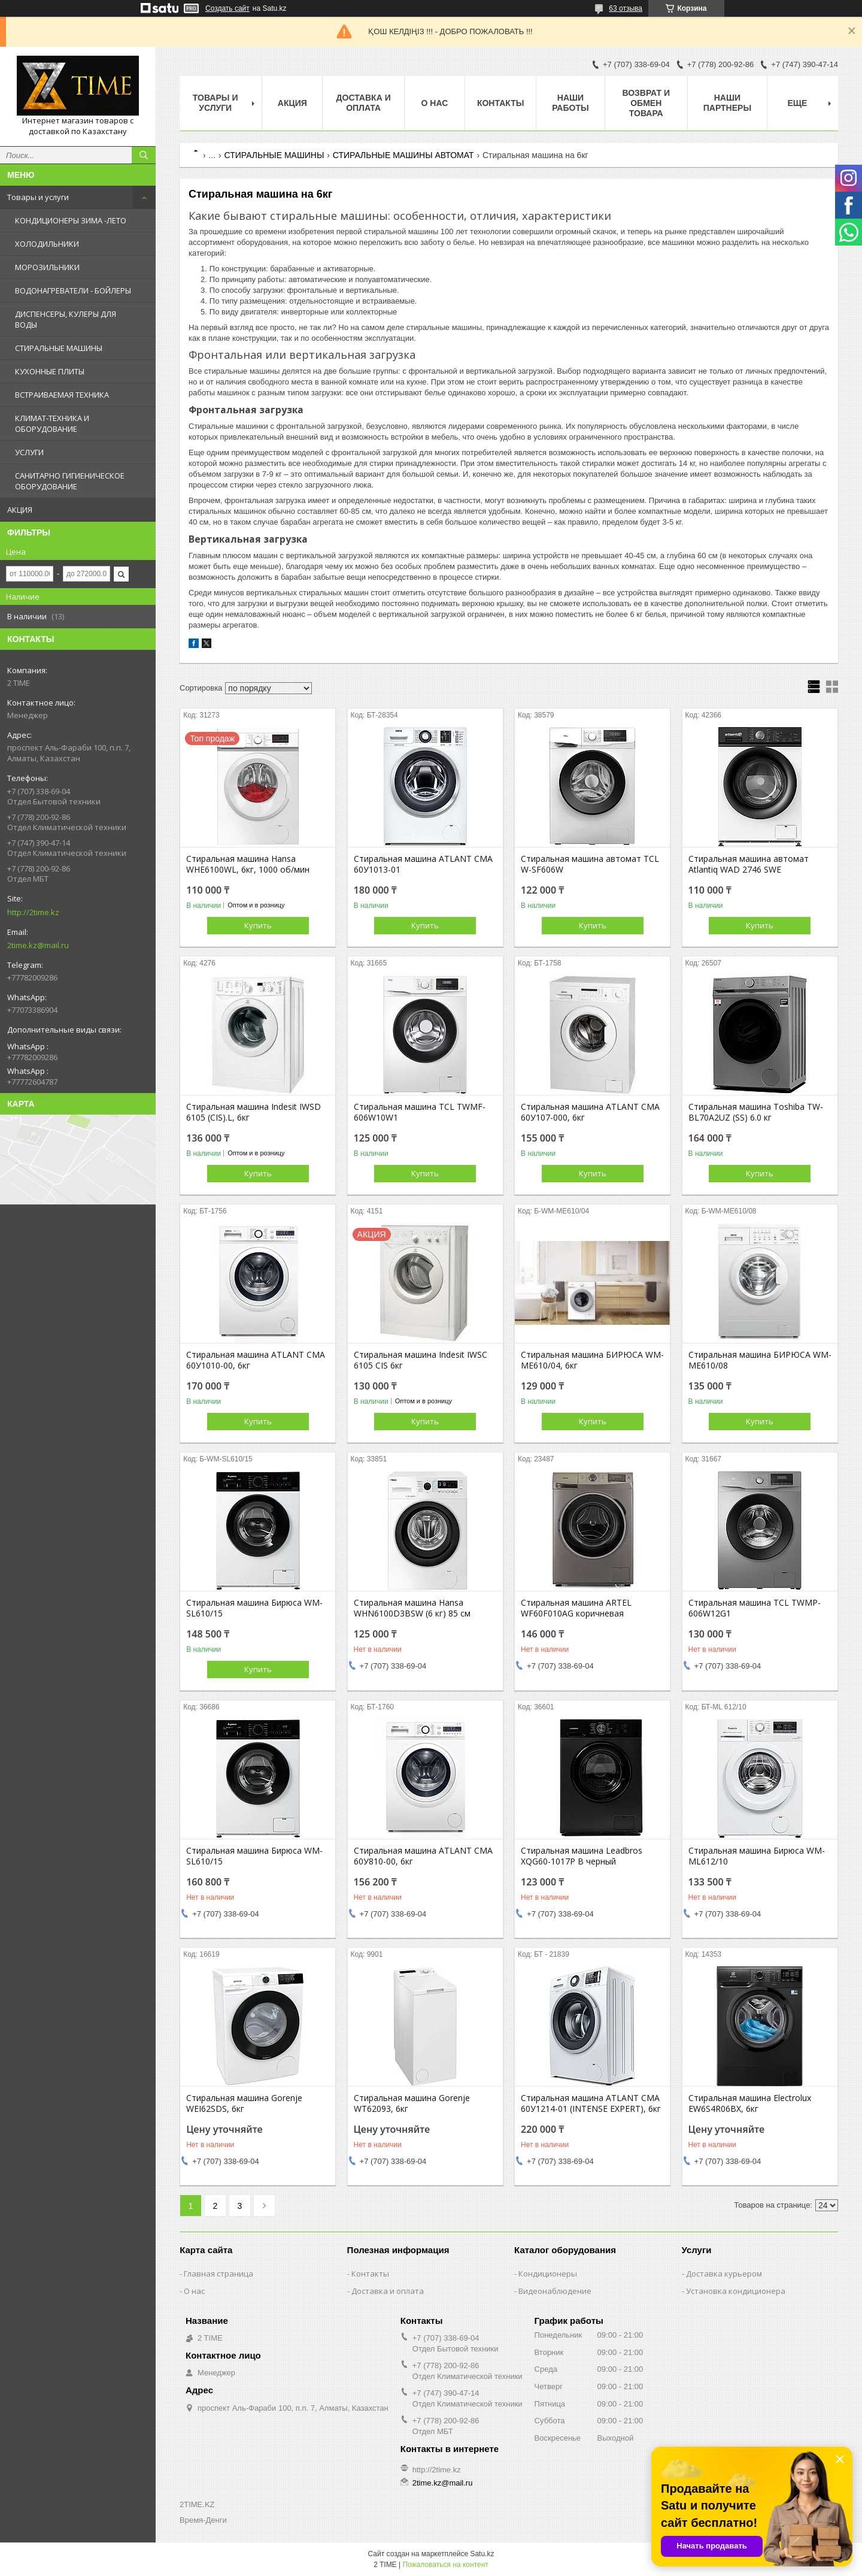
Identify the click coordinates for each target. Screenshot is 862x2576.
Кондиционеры (547, 2273)
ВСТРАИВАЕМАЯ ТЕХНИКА (62, 394)
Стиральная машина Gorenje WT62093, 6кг (412, 2103)
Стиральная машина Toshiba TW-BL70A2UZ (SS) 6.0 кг (755, 1112)
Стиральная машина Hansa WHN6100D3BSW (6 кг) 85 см (412, 1608)
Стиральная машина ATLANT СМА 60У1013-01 (423, 864)
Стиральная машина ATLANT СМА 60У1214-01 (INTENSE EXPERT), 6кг (591, 2103)
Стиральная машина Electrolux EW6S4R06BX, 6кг (749, 2103)
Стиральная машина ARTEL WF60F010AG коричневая (576, 1608)
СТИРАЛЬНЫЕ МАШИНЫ (58, 348)
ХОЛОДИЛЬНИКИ (47, 243)
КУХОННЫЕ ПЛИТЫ (49, 371)
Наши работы (570, 103)
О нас (434, 103)
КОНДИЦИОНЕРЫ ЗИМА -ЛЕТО (70, 220)
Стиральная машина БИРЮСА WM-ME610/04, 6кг (592, 1360)
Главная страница (218, 2273)
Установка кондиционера (735, 2291)
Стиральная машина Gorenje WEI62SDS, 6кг (244, 2103)
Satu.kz (482, 2554)
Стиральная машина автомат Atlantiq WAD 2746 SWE (748, 864)
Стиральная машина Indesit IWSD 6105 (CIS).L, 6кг (253, 1112)
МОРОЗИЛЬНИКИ (47, 267)
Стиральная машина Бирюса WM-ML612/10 (756, 1856)
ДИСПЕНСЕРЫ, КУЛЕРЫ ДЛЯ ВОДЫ (65, 319)
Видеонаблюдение (554, 2291)
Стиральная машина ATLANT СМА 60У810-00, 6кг (423, 1856)
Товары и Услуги (215, 103)
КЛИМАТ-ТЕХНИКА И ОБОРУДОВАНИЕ (52, 423)
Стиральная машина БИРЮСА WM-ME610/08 (759, 1360)
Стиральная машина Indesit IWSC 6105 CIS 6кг (420, 1360)
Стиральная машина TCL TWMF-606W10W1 (419, 1112)
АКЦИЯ (19, 509)
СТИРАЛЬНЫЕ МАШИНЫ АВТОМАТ (403, 155)
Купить (258, 925)
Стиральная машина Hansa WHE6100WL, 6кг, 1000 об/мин (247, 864)
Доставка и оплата (363, 103)
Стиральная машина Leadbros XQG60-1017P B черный (581, 1856)
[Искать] (144, 155)
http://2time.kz (33, 912)
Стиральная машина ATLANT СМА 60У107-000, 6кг (590, 1112)
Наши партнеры (727, 103)
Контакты (500, 103)
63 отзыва (625, 8)
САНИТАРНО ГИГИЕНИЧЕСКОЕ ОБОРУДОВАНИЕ (70, 481)
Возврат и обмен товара (646, 103)
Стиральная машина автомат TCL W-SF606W (590, 864)
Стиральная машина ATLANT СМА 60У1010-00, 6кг (255, 1360)
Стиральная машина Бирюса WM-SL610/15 (254, 1608)
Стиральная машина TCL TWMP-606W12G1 (754, 1608)
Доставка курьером (724, 2273)
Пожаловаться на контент (445, 2564)
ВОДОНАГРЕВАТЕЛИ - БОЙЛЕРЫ (73, 290)
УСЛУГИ (29, 452)
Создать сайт (227, 8)
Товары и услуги (38, 197)
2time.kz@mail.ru (38, 945)
